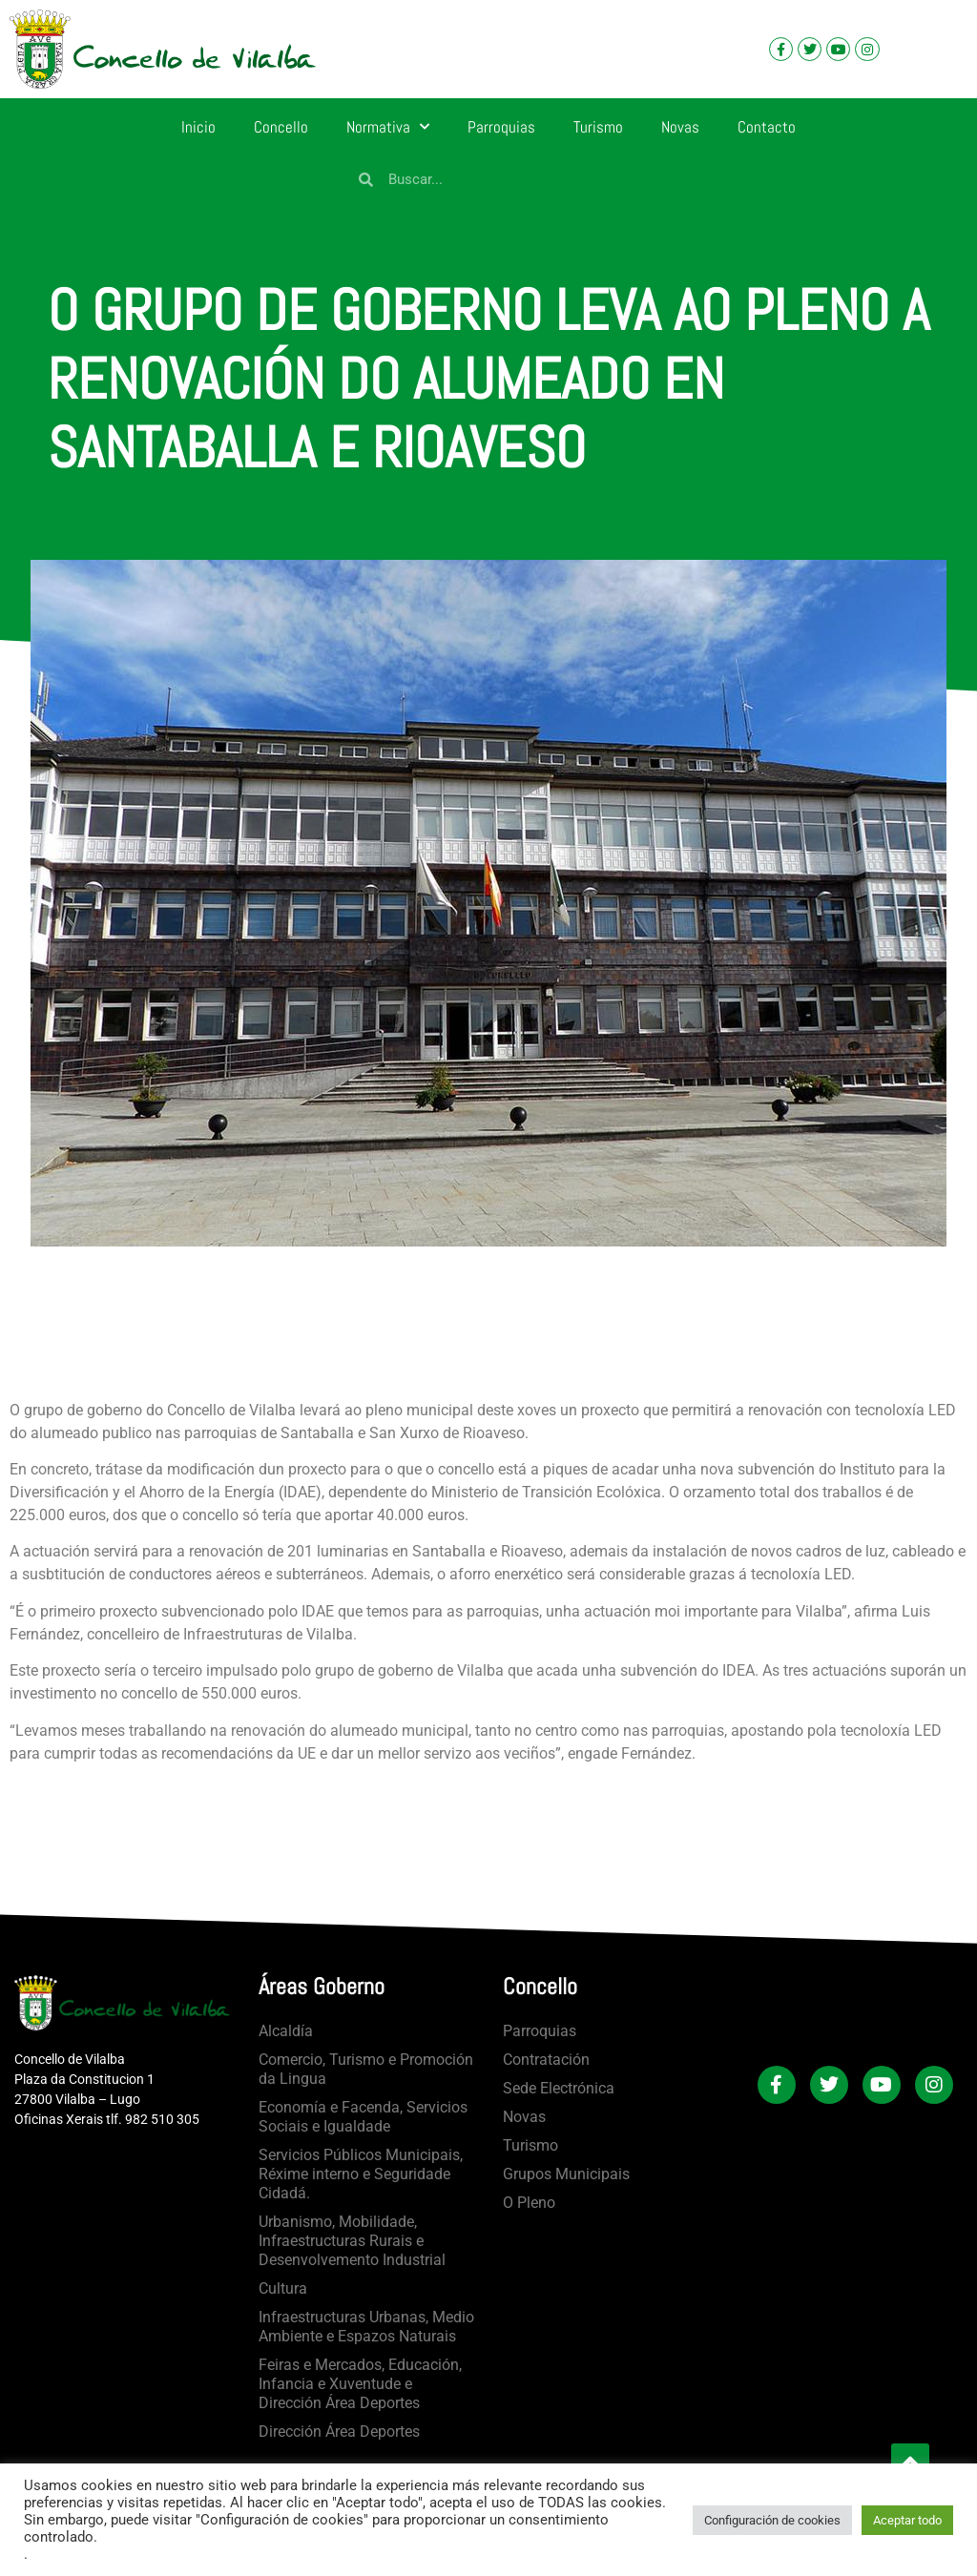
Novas (680, 126)
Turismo (598, 126)
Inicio (198, 126)
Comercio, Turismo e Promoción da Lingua (366, 2069)
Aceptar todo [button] (907, 2520)
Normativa (387, 127)
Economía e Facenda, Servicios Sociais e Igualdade (363, 2116)
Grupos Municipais (566, 2174)
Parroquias (501, 126)
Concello (281, 126)
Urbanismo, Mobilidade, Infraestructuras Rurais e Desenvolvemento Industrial (352, 2241)
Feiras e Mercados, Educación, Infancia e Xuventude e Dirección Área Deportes (360, 2384)
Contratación (546, 2059)
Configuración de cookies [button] (772, 2520)
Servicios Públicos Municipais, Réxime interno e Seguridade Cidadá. (361, 2174)
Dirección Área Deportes (339, 2431)
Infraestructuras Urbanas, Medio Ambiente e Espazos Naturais (366, 2326)
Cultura (283, 2288)
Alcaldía (286, 2031)
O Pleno (529, 2203)
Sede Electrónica (558, 2088)
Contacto (767, 126)
